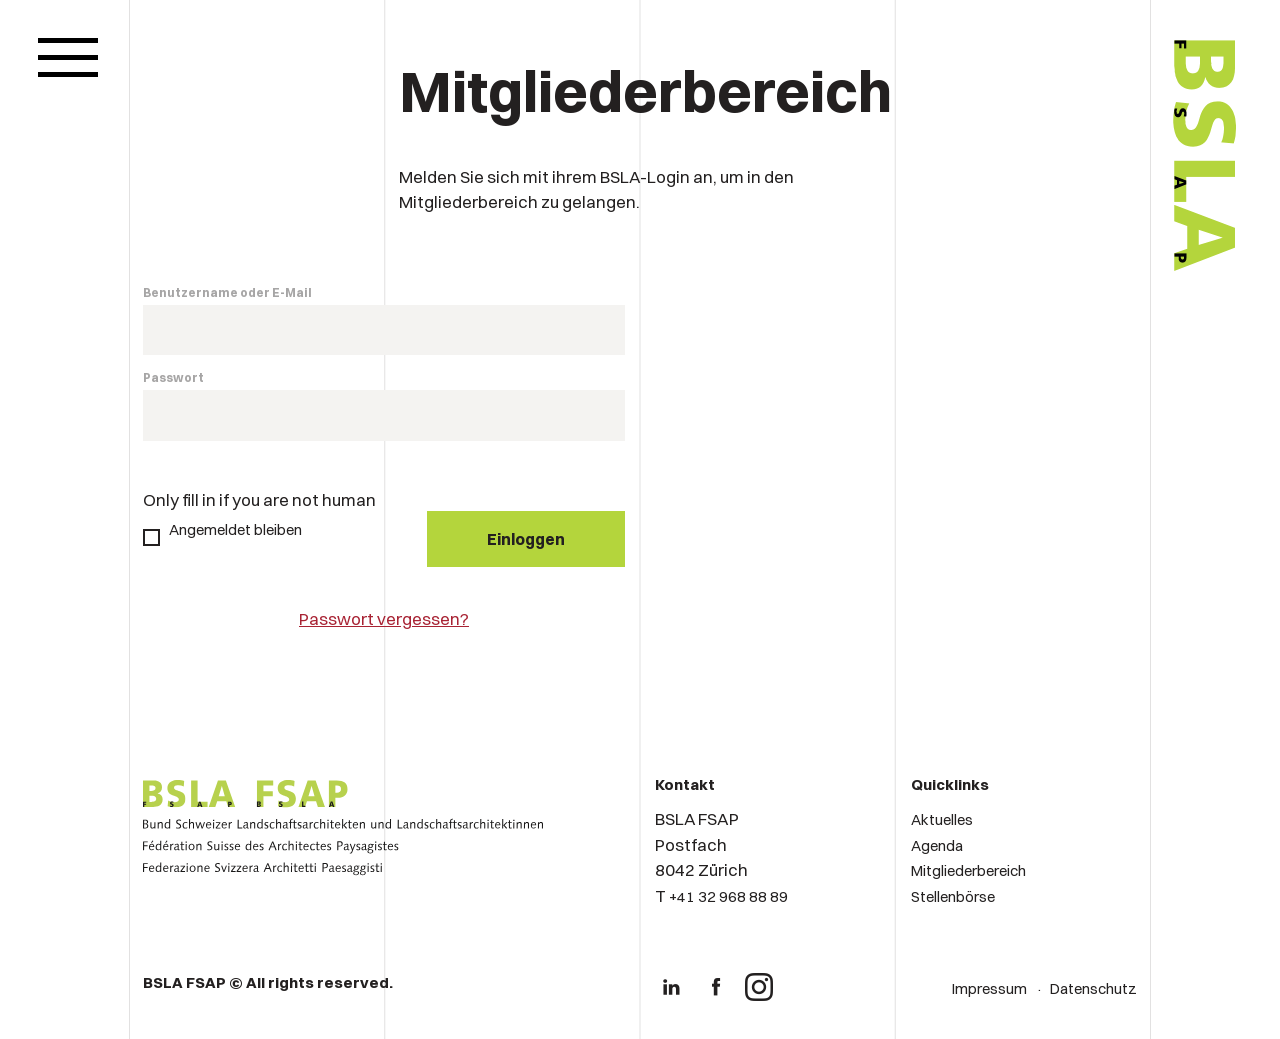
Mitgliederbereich (968, 870)
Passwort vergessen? (384, 618)
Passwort (173, 377)
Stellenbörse (953, 896)
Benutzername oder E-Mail (227, 292)
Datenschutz (1093, 988)
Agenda (937, 845)
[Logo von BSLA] (1121, 332)
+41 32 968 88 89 (728, 896)
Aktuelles (942, 819)
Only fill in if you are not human (259, 499)
